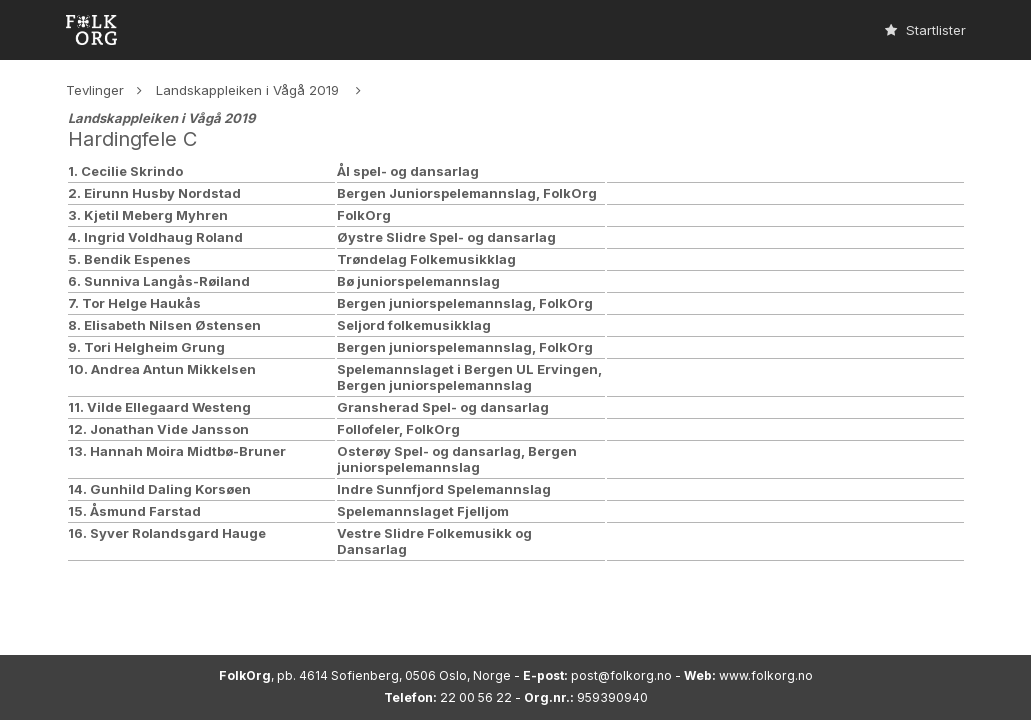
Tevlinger (95, 90)
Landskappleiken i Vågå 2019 (249, 90)
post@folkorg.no (621, 675)
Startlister (925, 30)
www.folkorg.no (766, 675)
